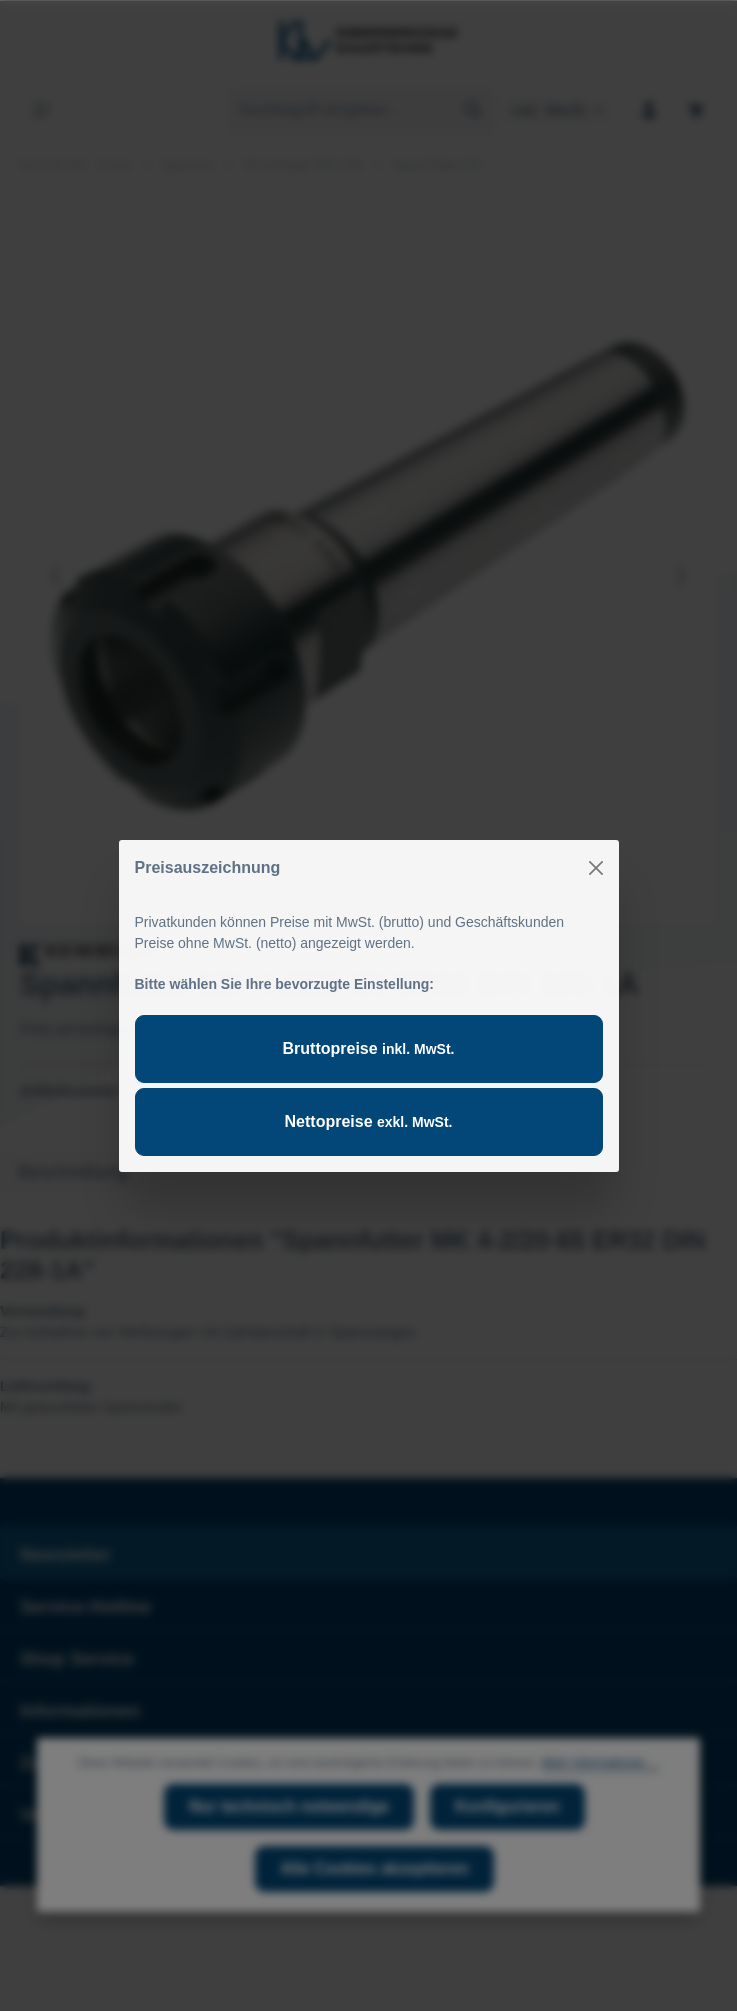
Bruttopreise (369, 1048)
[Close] (596, 868)
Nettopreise (369, 1121)
